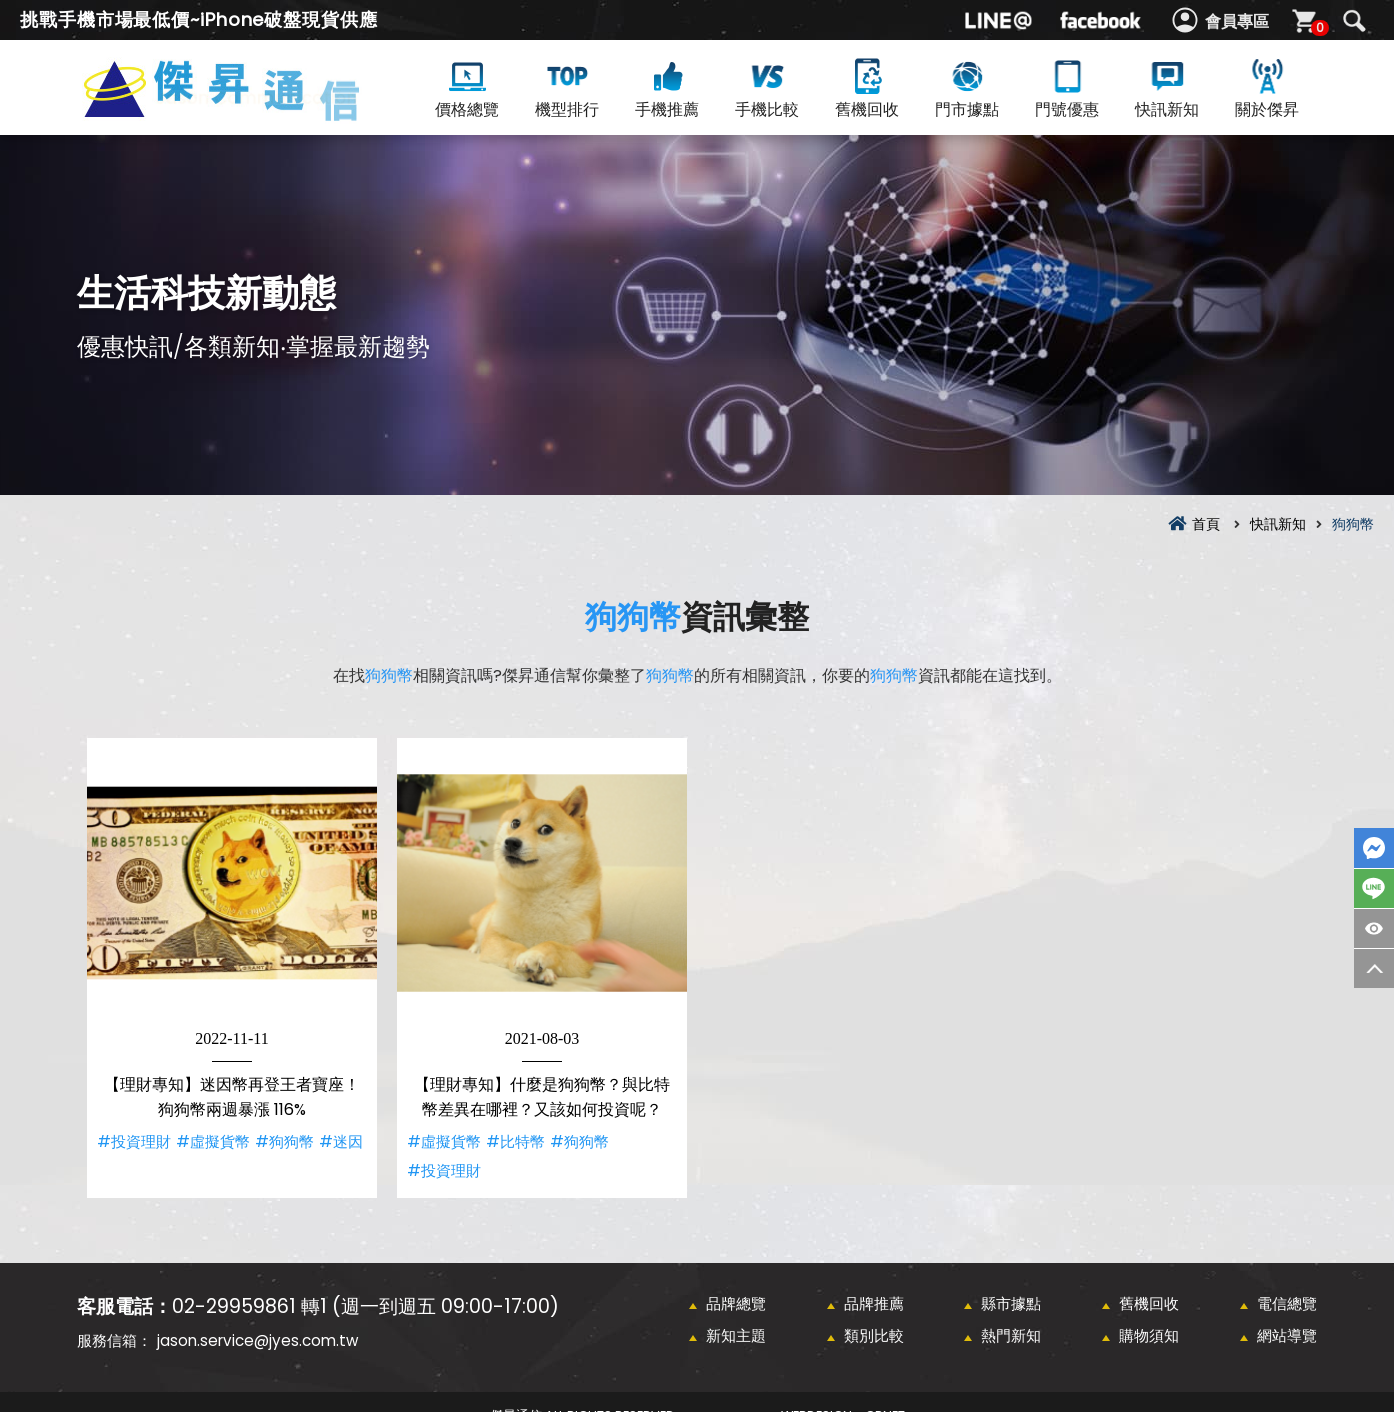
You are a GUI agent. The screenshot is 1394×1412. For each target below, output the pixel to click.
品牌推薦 (874, 1303)
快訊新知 (1167, 87)
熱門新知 (1011, 1335)
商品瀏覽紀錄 (1374, 928)
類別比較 (874, 1335)
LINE (1374, 888)
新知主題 (736, 1335)
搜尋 (1354, 21)
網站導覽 (1287, 1335)
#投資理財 (134, 1141)
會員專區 (1237, 21)
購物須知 (1149, 1335)
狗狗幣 (633, 616)
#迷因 (341, 1141)
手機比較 (767, 87)
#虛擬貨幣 (213, 1141)
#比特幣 (515, 1141)
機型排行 (567, 87)
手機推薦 (667, 87)
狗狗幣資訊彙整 (254, 111)
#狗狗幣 (284, 1141)
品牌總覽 (736, 1303)
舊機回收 (867, 87)
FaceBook (1374, 848)
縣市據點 (1011, 1303)
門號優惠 (1067, 87)
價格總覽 (467, 87)
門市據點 (967, 87)
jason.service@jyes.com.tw (257, 1340)
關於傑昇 (1267, 87)
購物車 (1317, 27)
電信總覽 (1287, 1303)
